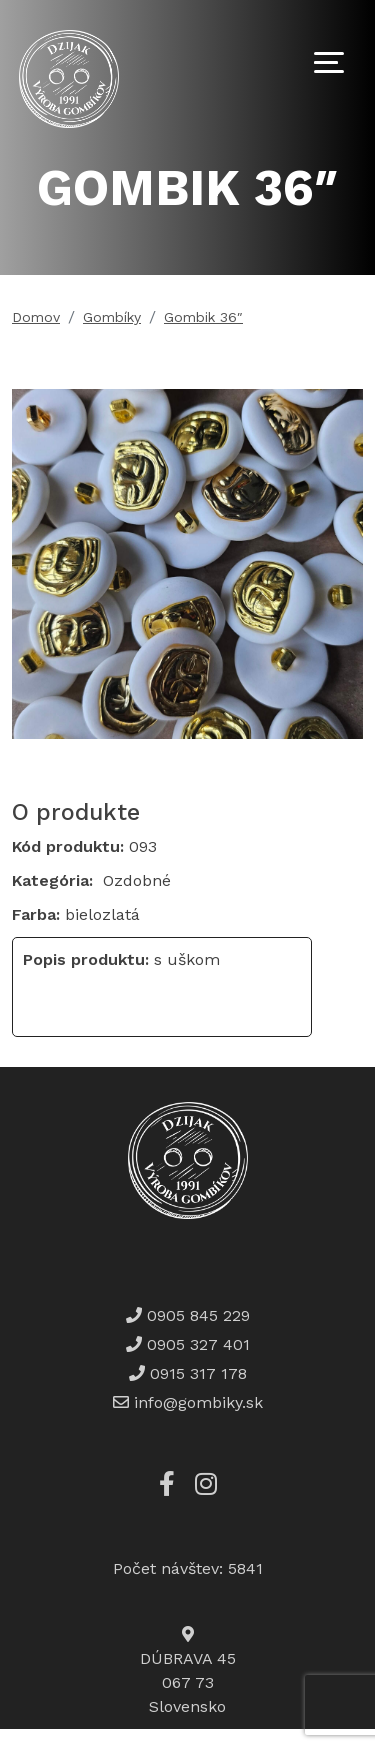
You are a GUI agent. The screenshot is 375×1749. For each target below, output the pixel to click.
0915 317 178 (196, 1373)
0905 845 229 (196, 1315)
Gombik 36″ (203, 317)
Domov (36, 317)
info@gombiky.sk (198, 1402)
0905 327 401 (196, 1344)
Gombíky (112, 317)
